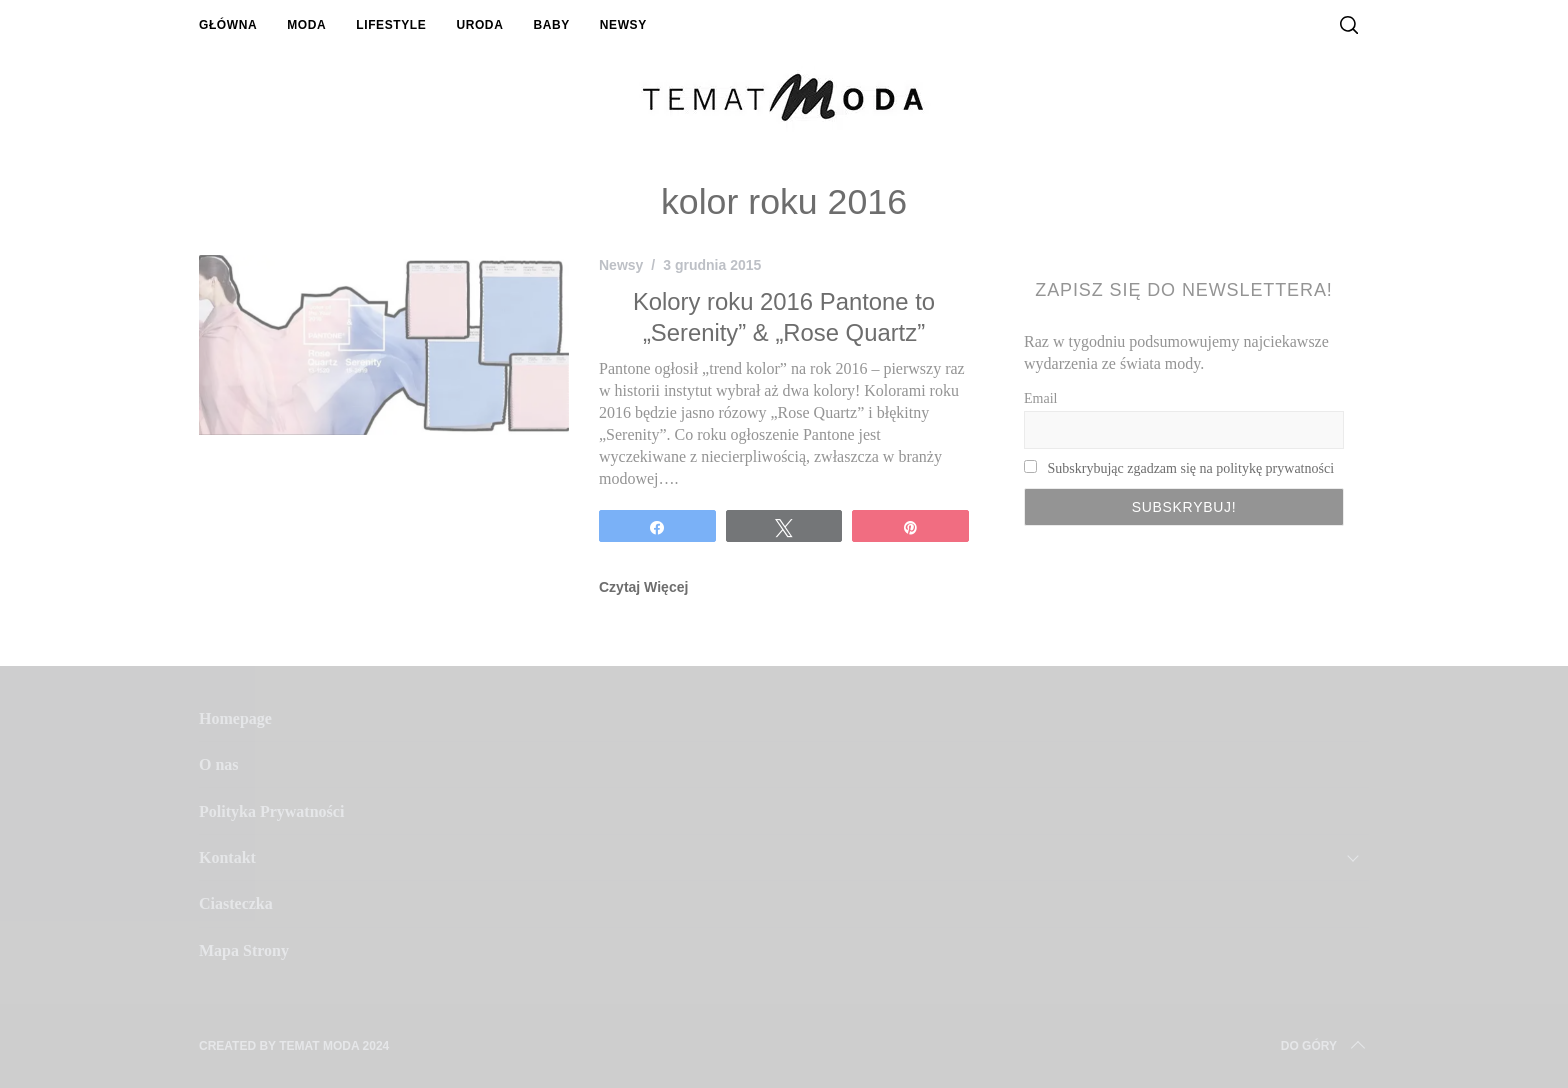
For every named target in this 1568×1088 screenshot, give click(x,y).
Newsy (623, 25)
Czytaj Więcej (643, 587)
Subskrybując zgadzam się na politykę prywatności (1191, 468)
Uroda (479, 25)
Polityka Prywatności (271, 811)
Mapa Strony (244, 950)
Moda (306, 25)
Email (1040, 398)
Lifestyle (391, 25)
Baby (551, 25)
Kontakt (227, 857)
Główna (228, 25)
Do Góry (1325, 1046)
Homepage (235, 718)
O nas (219, 764)
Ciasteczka (236, 903)
